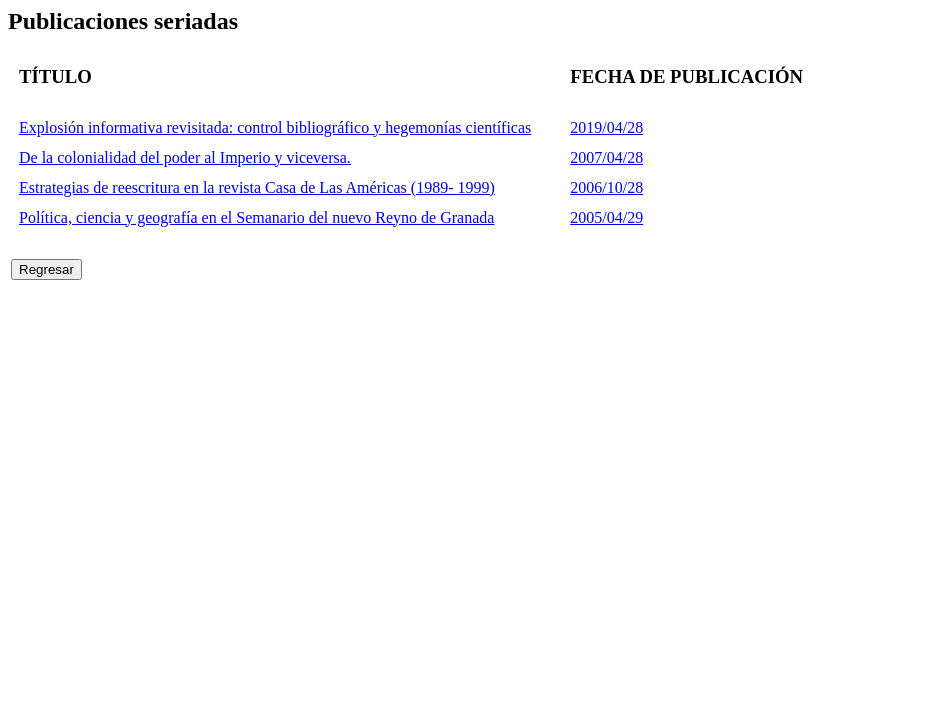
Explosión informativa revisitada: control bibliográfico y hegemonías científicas (275, 127)
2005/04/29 (606, 217)
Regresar (46, 269)
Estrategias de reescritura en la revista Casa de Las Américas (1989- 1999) (257, 187)
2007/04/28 (606, 157)
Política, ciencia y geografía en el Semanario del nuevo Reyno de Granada (256, 217)
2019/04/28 (606, 127)
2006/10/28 (606, 187)
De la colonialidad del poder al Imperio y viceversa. (185, 157)
